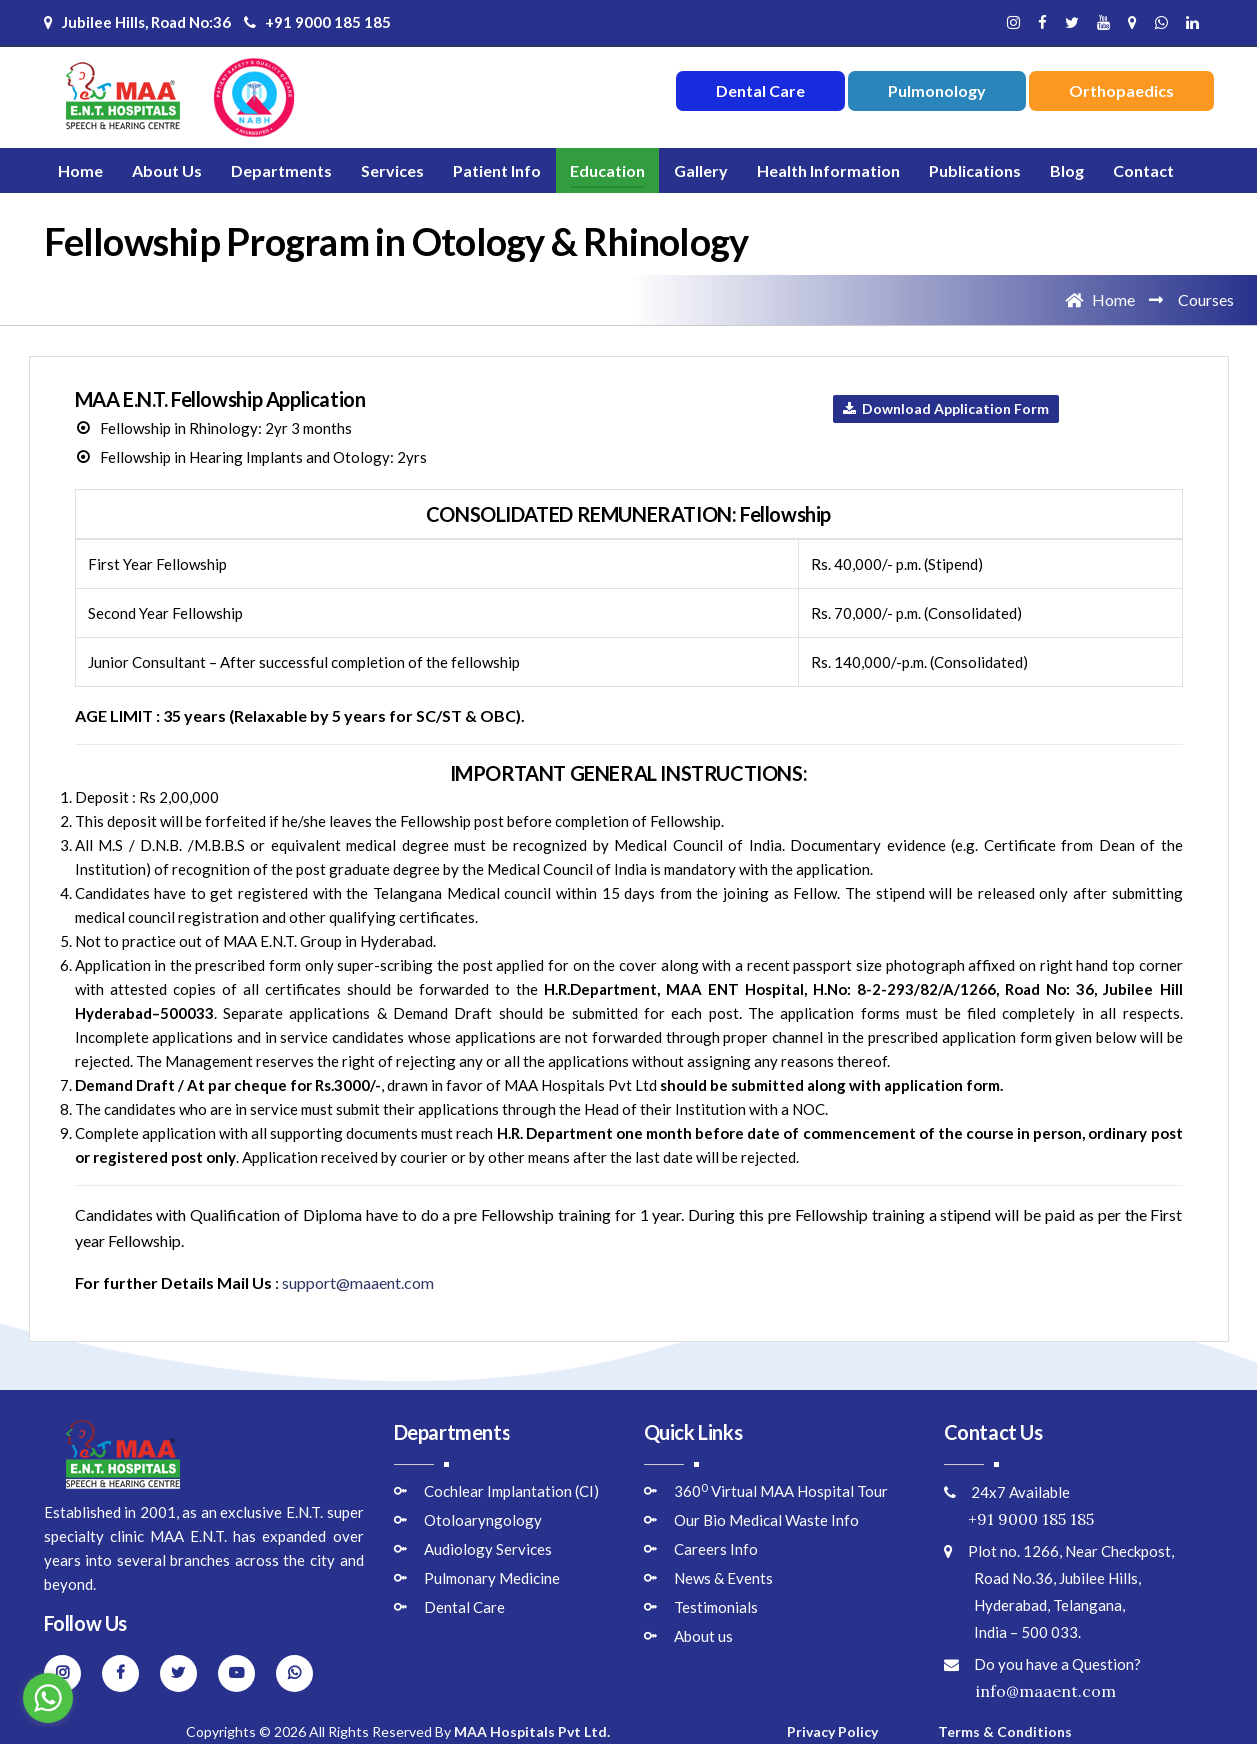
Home (80, 170)
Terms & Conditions (1005, 1731)
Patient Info (497, 170)
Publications (975, 170)
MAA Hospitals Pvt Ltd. (532, 1731)
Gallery (701, 170)
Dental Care (464, 1607)
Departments (281, 170)
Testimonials (716, 1607)
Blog (1067, 170)
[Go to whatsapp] (48, 1698)
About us (703, 1636)
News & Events (723, 1578)
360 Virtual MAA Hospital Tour (781, 1491)
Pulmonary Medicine (492, 1578)
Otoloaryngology (483, 1520)
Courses (1206, 299)
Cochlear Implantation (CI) (511, 1491)
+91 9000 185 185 (317, 22)
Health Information (828, 170)
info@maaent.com (1030, 1691)
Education (607, 170)
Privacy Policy (832, 1731)
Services (392, 170)
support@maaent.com (358, 1282)
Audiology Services (488, 1549)
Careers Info (716, 1549)
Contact (1143, 170)
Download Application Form (946, 408)
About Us (167, 170)
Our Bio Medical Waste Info (766, 1520)
